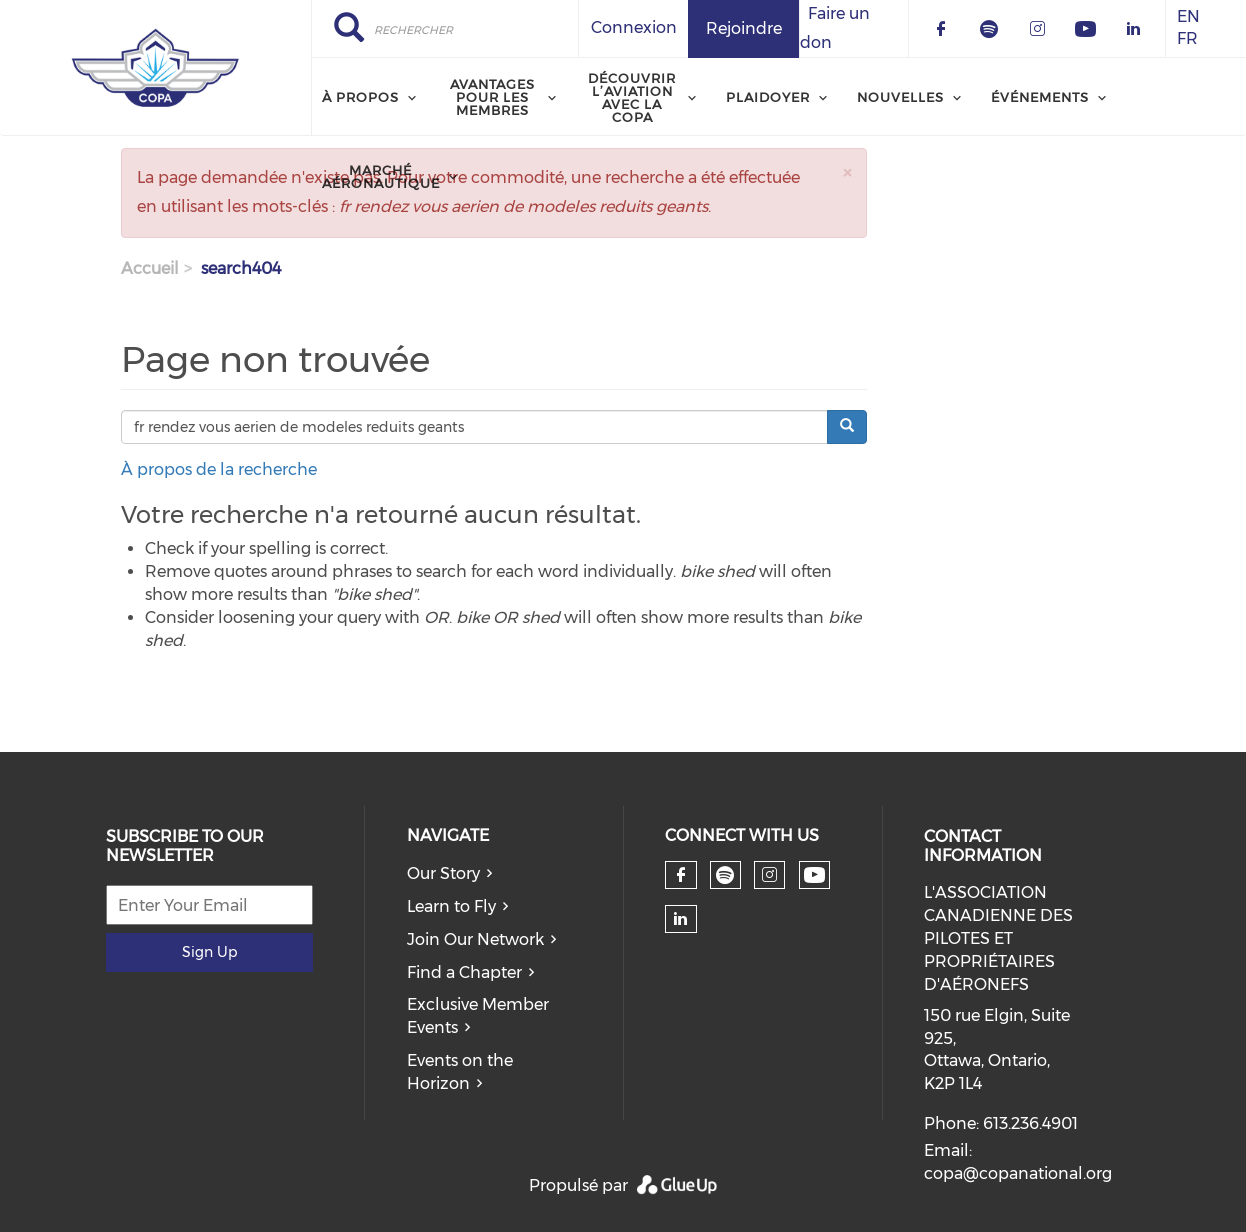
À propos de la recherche (219, 469)
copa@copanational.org (1018, 1173)
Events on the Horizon (460, 1072)
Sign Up (209, 952)
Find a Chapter (464, 972)
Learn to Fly (451, 906)
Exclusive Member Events (478, 1016)
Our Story (443, 873)
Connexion (634, 27)
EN (1188, 16)
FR (1187, 39)
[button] (847, 172)
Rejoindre (744, 28)
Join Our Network (475, 939)
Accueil (150, 268)
